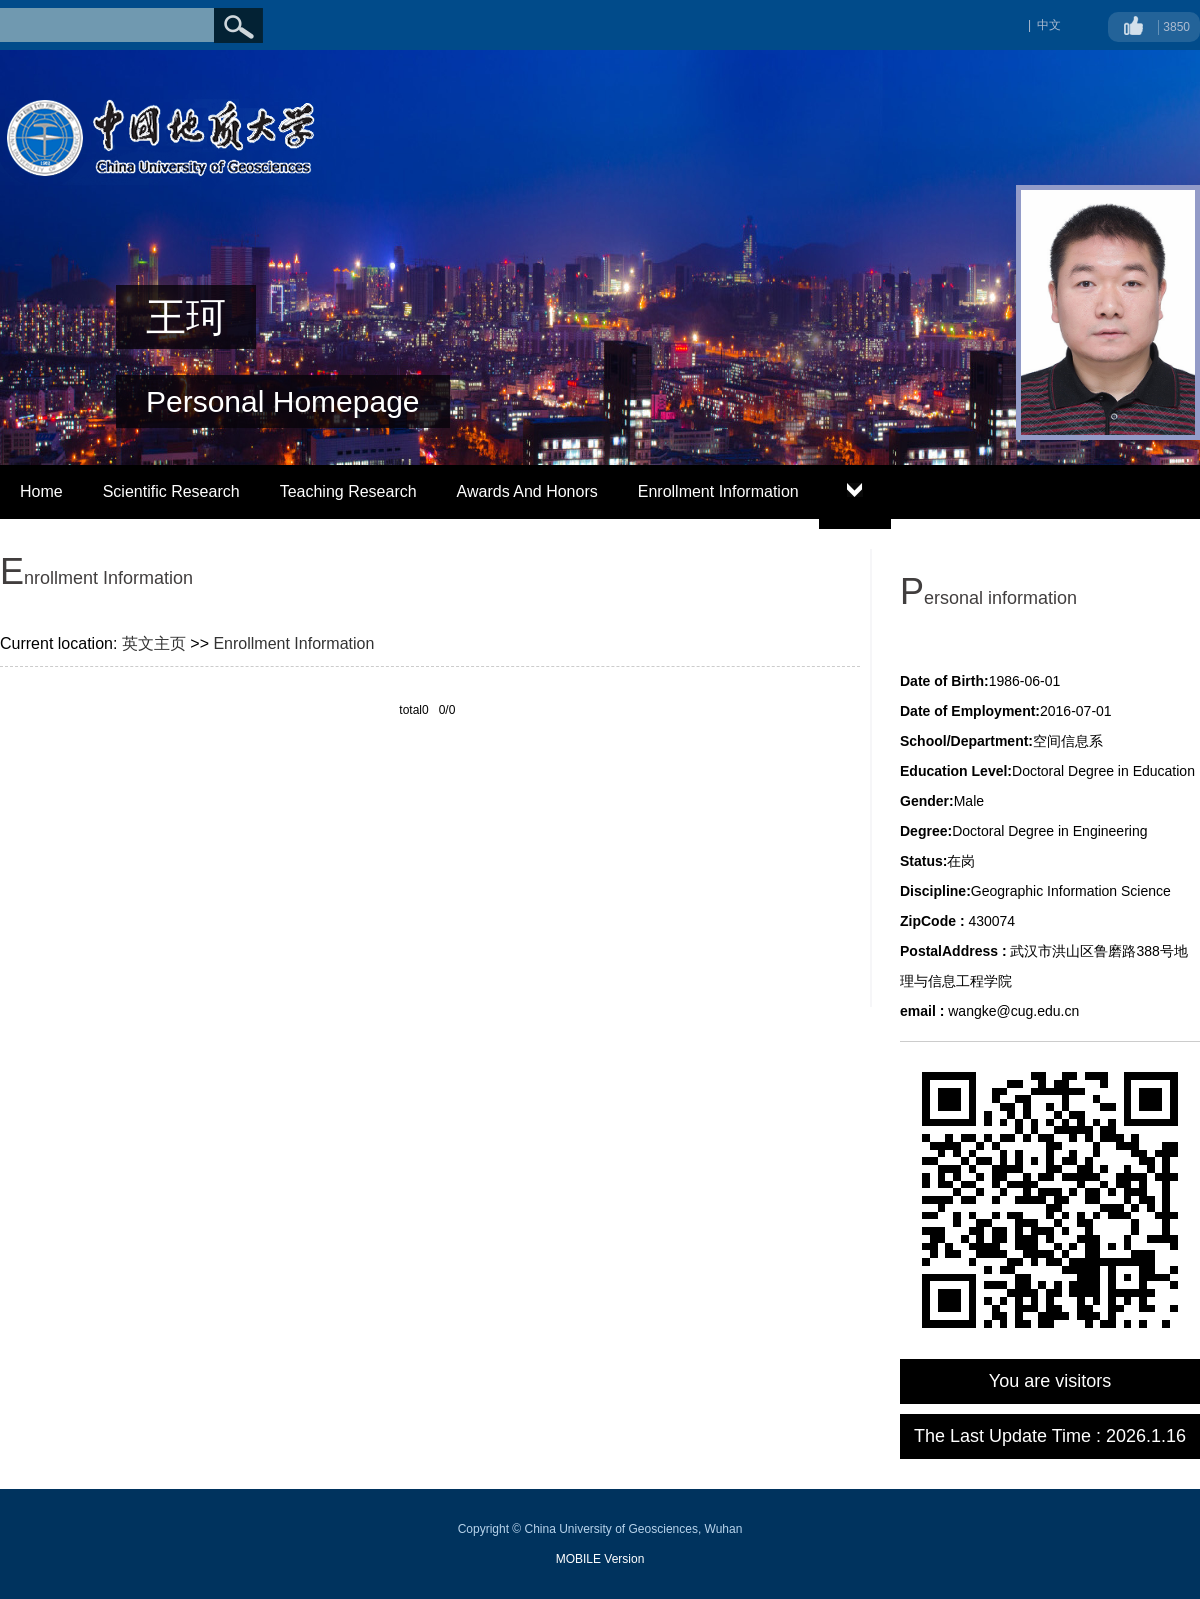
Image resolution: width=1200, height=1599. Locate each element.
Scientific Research (171, 491)
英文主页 (154, 643)
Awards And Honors (527, 491)
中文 (1049, 25)
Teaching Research (348, 491)
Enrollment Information (718, 491)
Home (41, 491)
